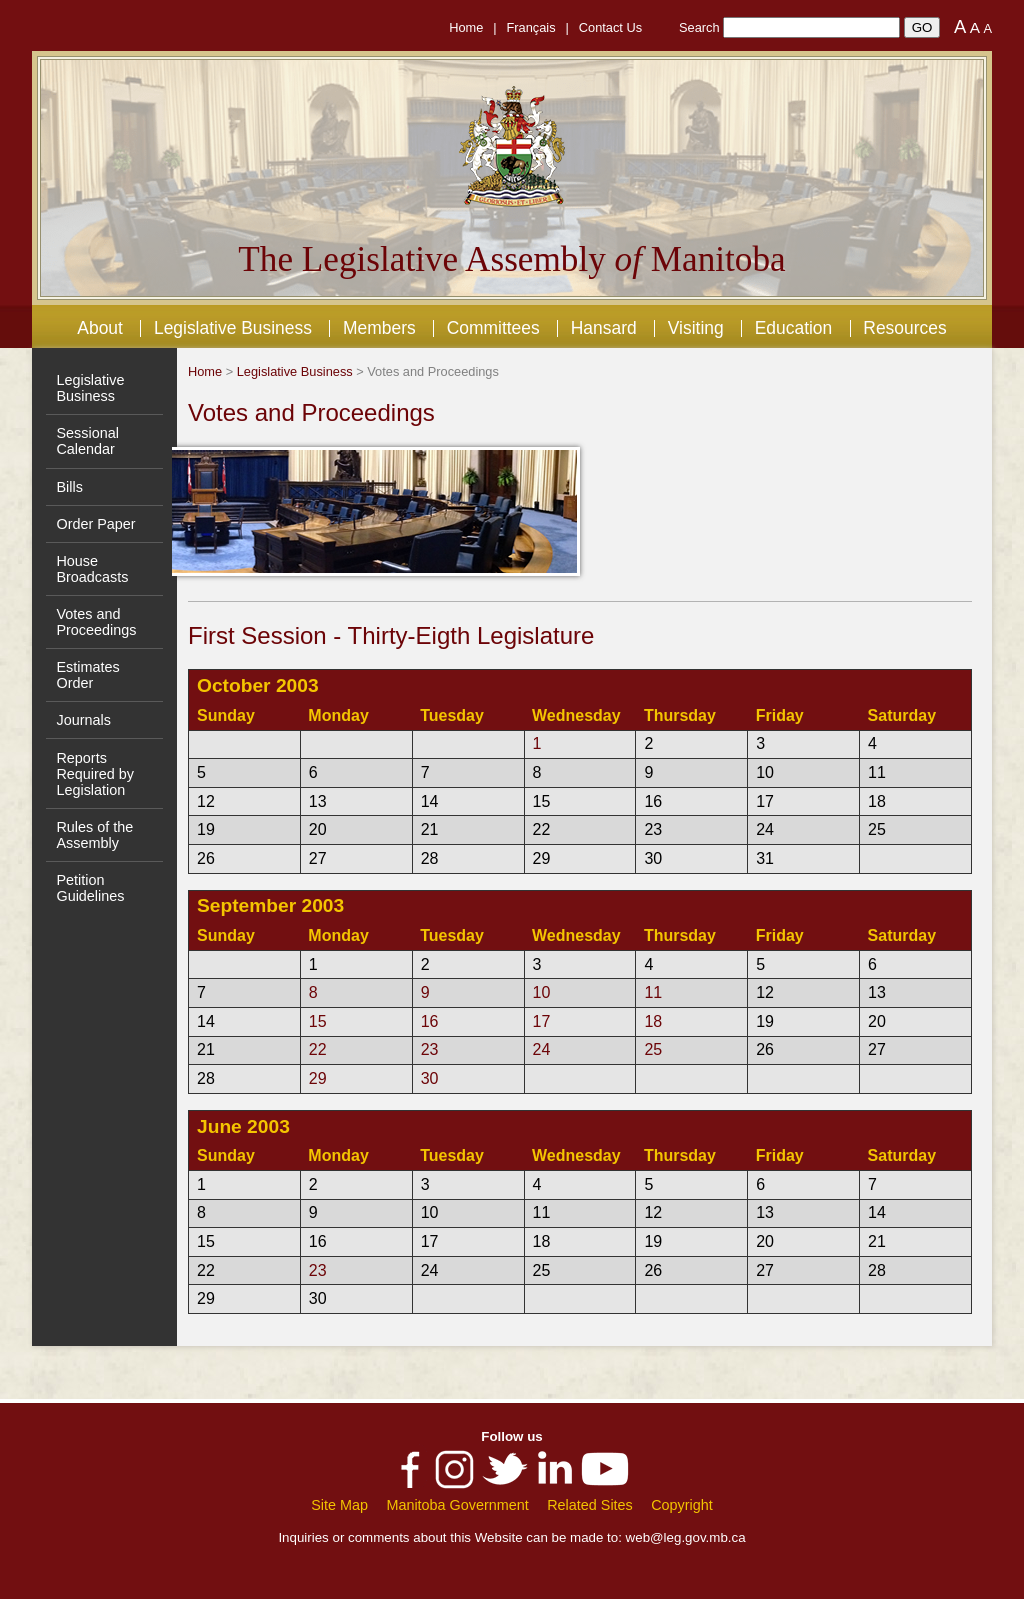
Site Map (339, 1505)
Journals (83, 720)
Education (794, 328)
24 (542, 1049)
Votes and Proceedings (96, 622)
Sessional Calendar (87, 441)
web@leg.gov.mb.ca (686, 1537)
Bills (69, 487)
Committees (493, 328)
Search (699, 27)
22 (318, 1049)
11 (653, 992)
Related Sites (590, 1505)
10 (542, 992)
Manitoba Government (457, 1505)
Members (379, 328)
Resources (904, 328)
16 (430, 1021)
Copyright (682, 1505)
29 (318, 1078)
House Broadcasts (92, 569)
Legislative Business (233, 328)
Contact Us (610, 27)
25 (653, 1049)
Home (466, 27)
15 (318, 1021)
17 (542, 1021)
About (100, 328)
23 (430, 1049)
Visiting (696, 328)
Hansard (604, 328)
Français (531, 27)
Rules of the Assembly (94, 835)
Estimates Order (87, 675)
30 (430, 1078)
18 (653, 1021)
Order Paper (95, 524)
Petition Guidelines (90, 888)
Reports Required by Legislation (95, 774)
